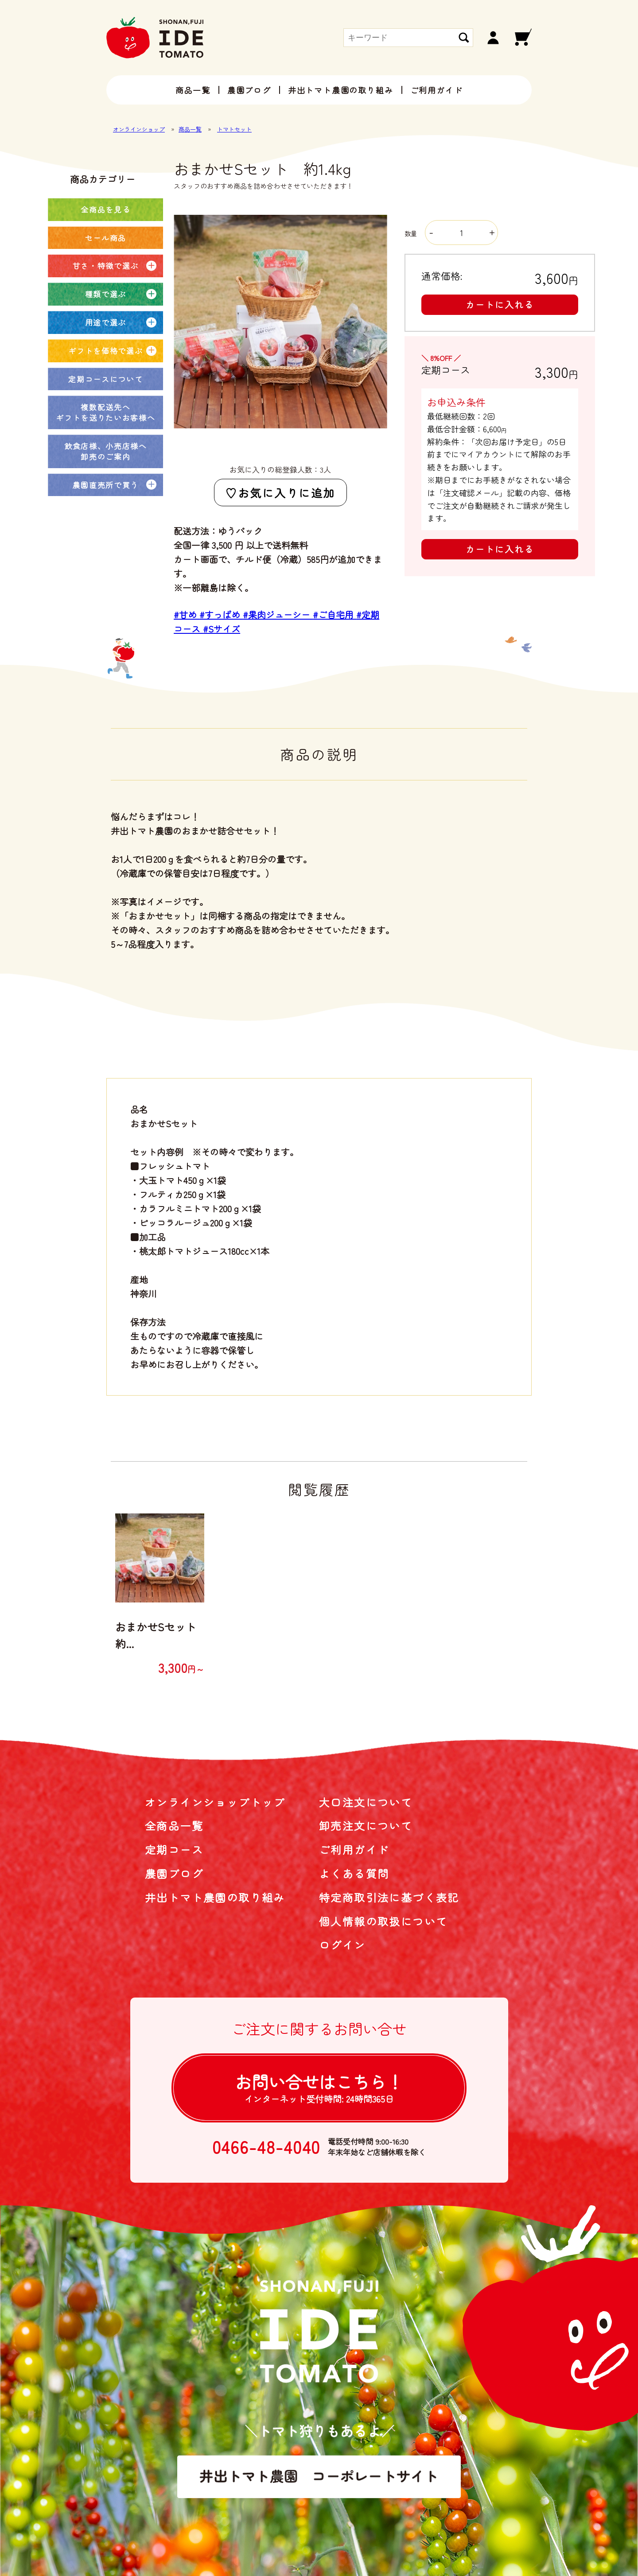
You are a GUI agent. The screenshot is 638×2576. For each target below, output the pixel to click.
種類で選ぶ (106, 293)
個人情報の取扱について (383, 1921)
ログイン (342, 1944)
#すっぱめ (221, 614)
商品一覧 (192, 90)
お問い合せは (319, 2087)
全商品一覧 (174, 1825)
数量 (451, 233)
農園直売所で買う (106, 484)
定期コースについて (105, 378)
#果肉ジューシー (278, 614)
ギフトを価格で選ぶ (105, 350)
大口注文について (365, 1802)
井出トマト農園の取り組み (340, 90)
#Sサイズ (221, 628)
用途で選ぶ (106, 322)
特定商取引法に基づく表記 (389, 1897)
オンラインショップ (139, 129)
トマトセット (234, 129)
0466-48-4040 (266, 2147)
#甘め (186, 614)
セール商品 (106, 237)
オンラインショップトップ (215, 1802)
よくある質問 (354, 1873)
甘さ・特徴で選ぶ (106, 265)
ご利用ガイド (436, 90)
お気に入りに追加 (286, 492)
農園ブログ (249, 90)
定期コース (174, 1849)
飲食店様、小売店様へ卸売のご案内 (105, 451)
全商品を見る (105, 209)
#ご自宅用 (334, 614)
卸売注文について (365, 1825)
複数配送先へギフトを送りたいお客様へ (105, 412)
